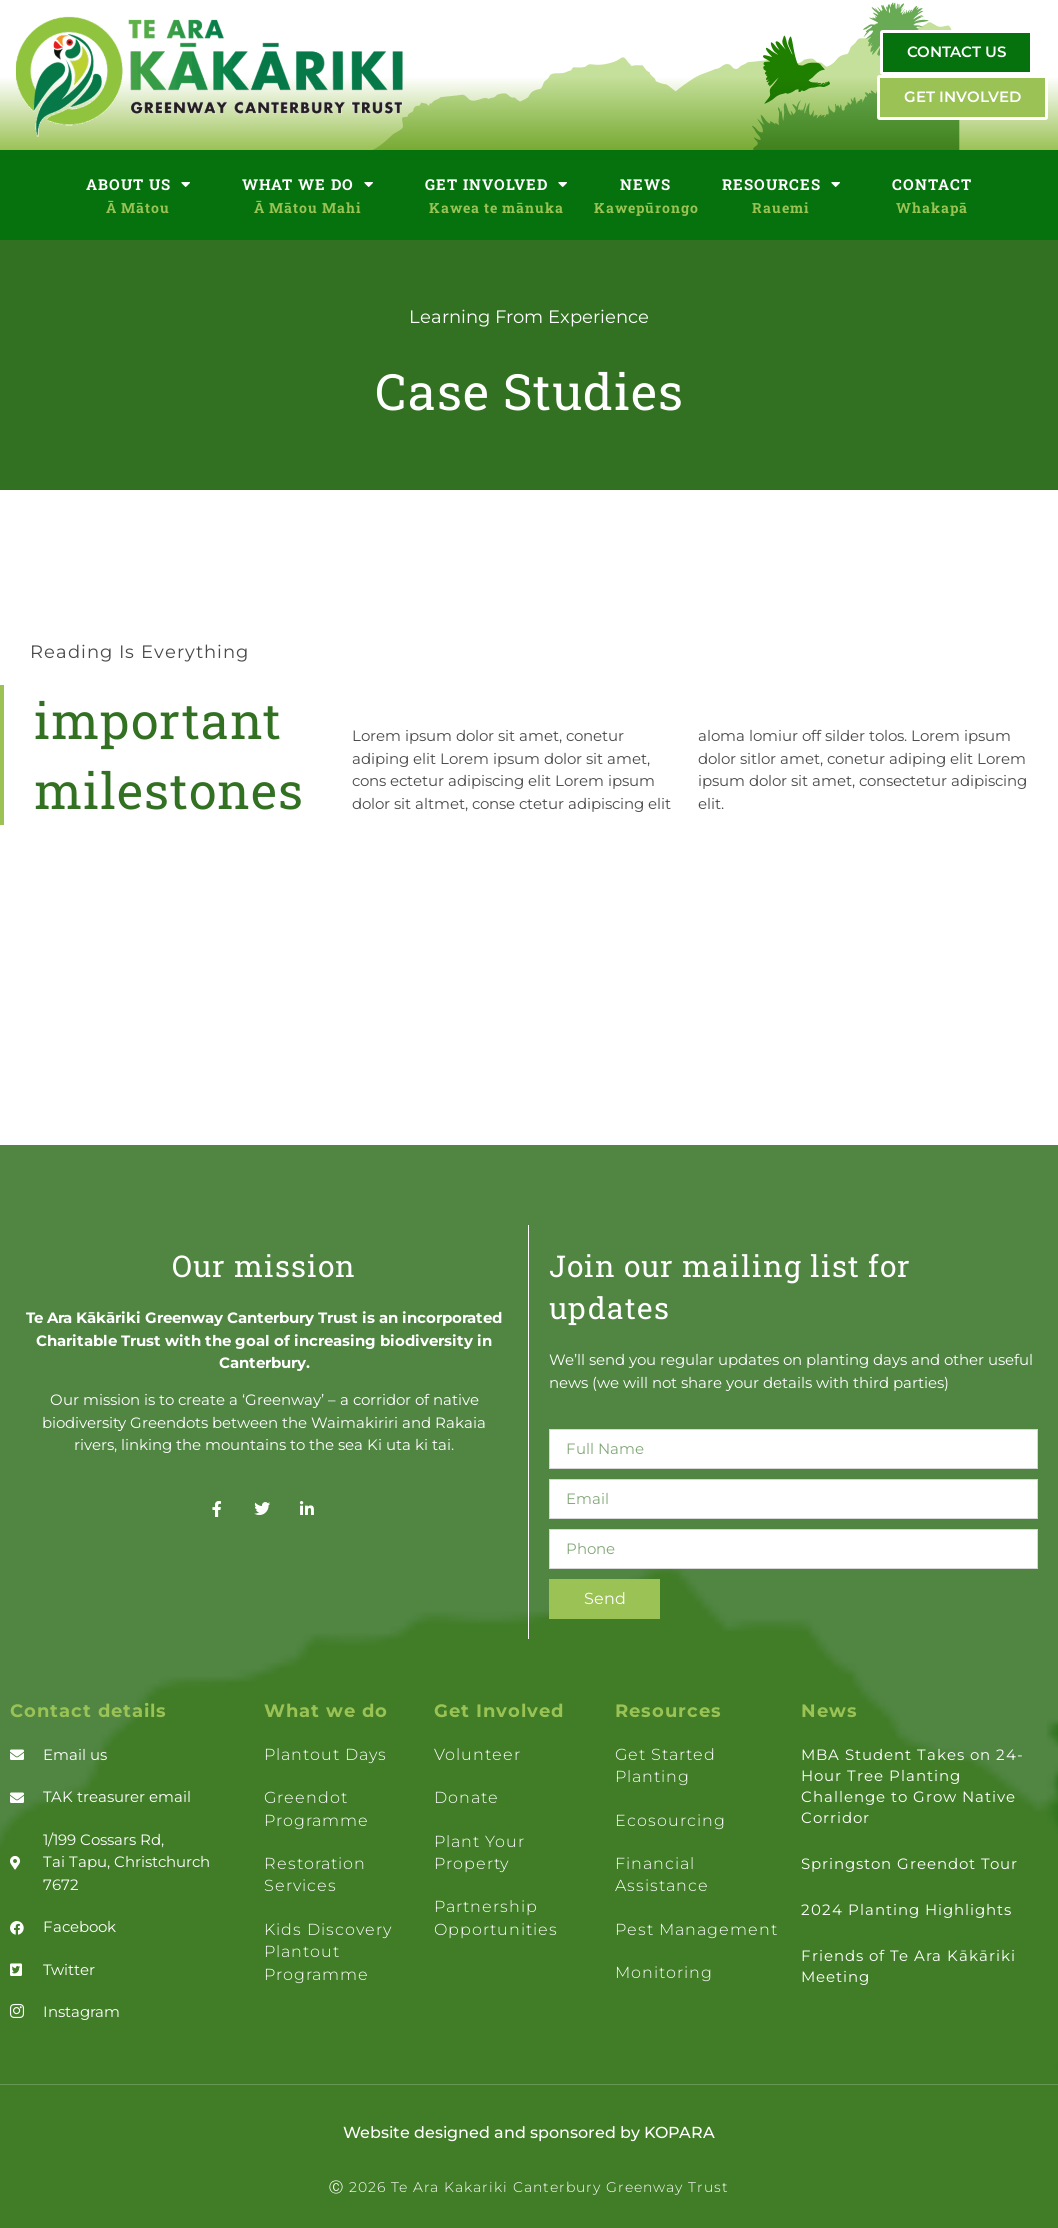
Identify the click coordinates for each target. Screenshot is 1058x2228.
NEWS (645, 184)
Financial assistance (662, 1874)
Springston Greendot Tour (909, 1863)
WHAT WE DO (308, 184)
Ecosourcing (670, 1820)
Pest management (696, 1929)
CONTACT (932, 184)
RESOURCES (781, 184)
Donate (466, 1797)
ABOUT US (138, 184)
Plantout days (325, 1754)
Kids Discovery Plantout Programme (328, 1952)
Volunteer (477, 1754)
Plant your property (479, 1852)
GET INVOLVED (496, 184)
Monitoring (664, 1972)
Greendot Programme (316, 1808)
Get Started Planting (665, 1765)
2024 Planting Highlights (906, 1909)
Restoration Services (315, 1874)
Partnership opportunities (496, 1917)
